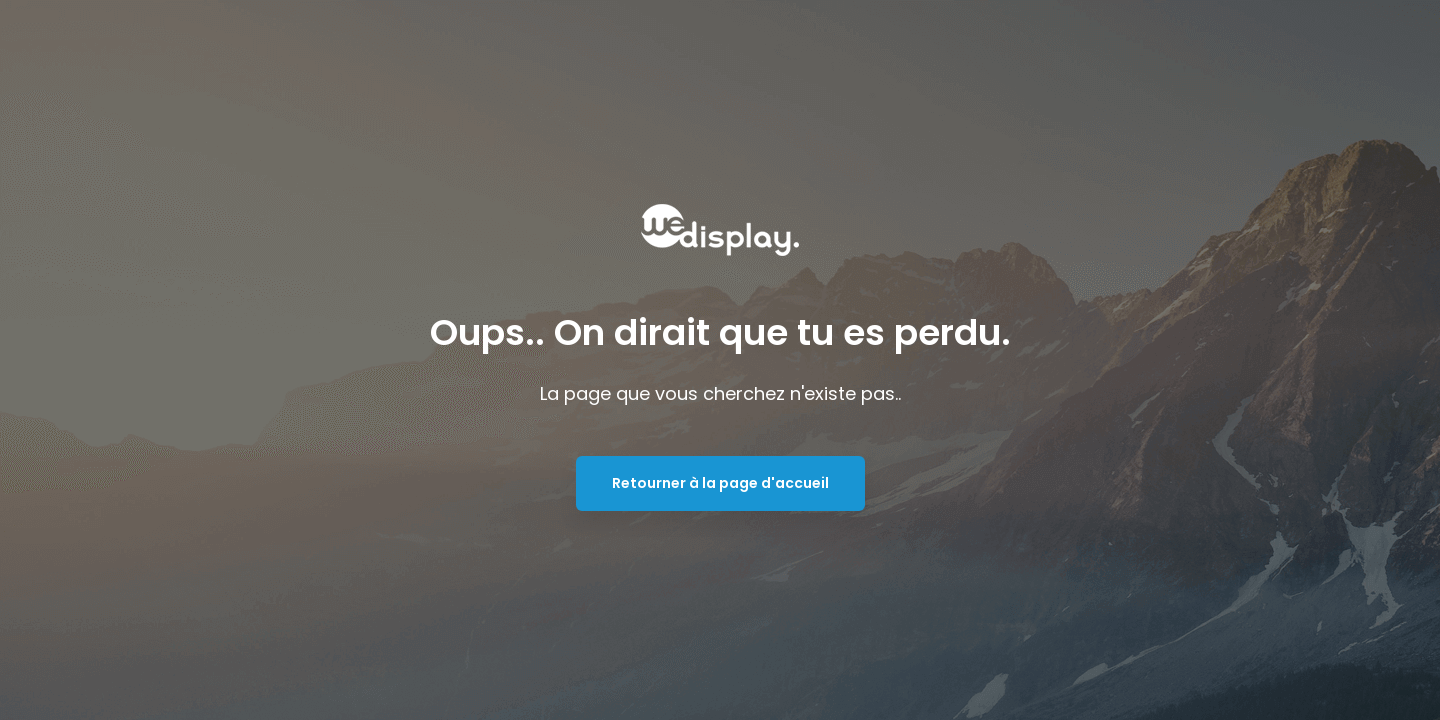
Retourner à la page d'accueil (720, 483)
